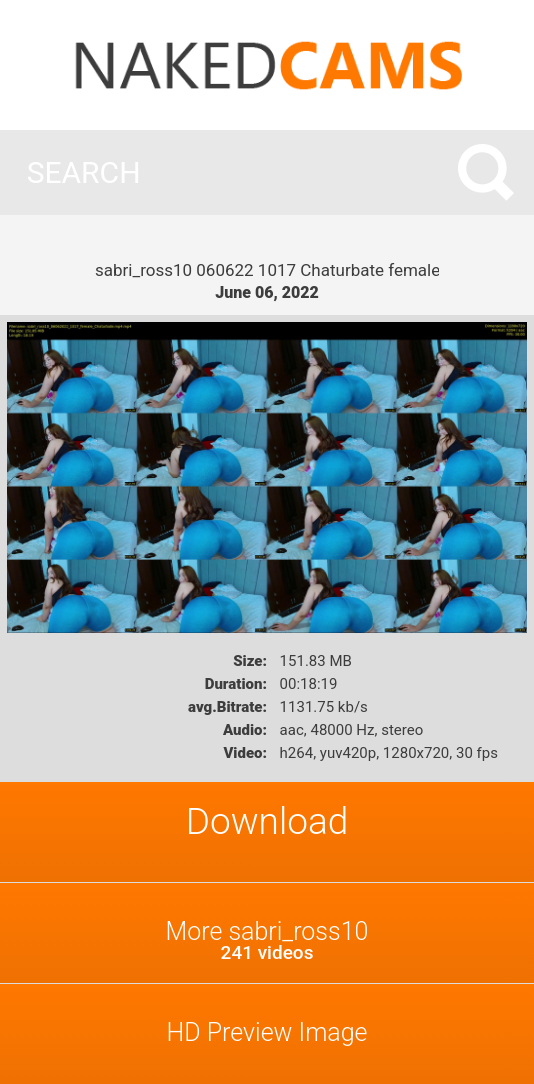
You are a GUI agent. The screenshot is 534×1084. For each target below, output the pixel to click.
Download (267, 821)
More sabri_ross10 (267, 940)
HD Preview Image (266, 1032)
